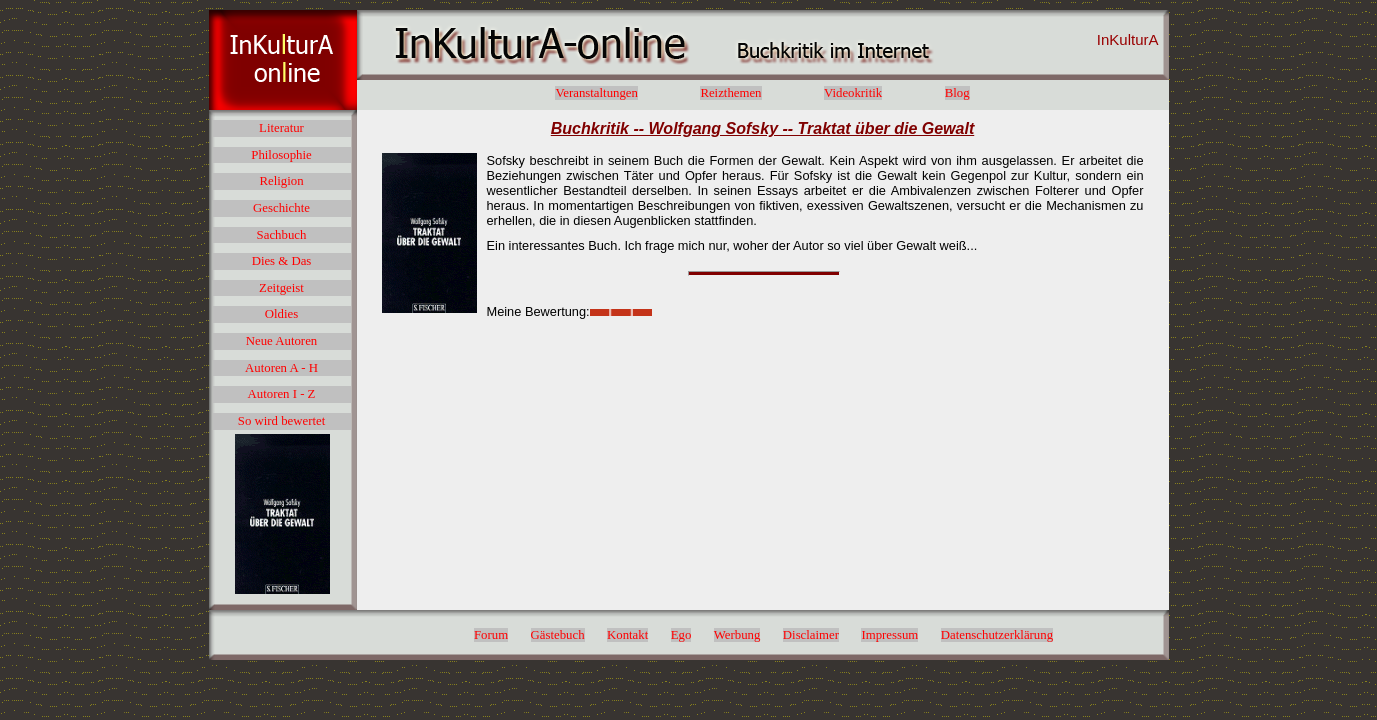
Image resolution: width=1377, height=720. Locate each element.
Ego (681, 635)
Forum (491, 635)
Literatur (281, 128)
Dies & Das (282, 261)
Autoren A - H (281, 368)
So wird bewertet (281, 421)
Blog (957, 93)
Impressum (889, 635)
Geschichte (281, 208)
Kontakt (627, 635)
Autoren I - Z (282, 394)
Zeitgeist (281, 288)
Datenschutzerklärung (997, 635)
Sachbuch (282, 235)
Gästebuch (558, 635)
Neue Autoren (281, 341)
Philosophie (281, 155)
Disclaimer (811, 635)
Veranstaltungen (596, 93)
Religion (281, 181)
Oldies (281, 314)
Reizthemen (730, 93)
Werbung (737, 635)
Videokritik (853, 93)
